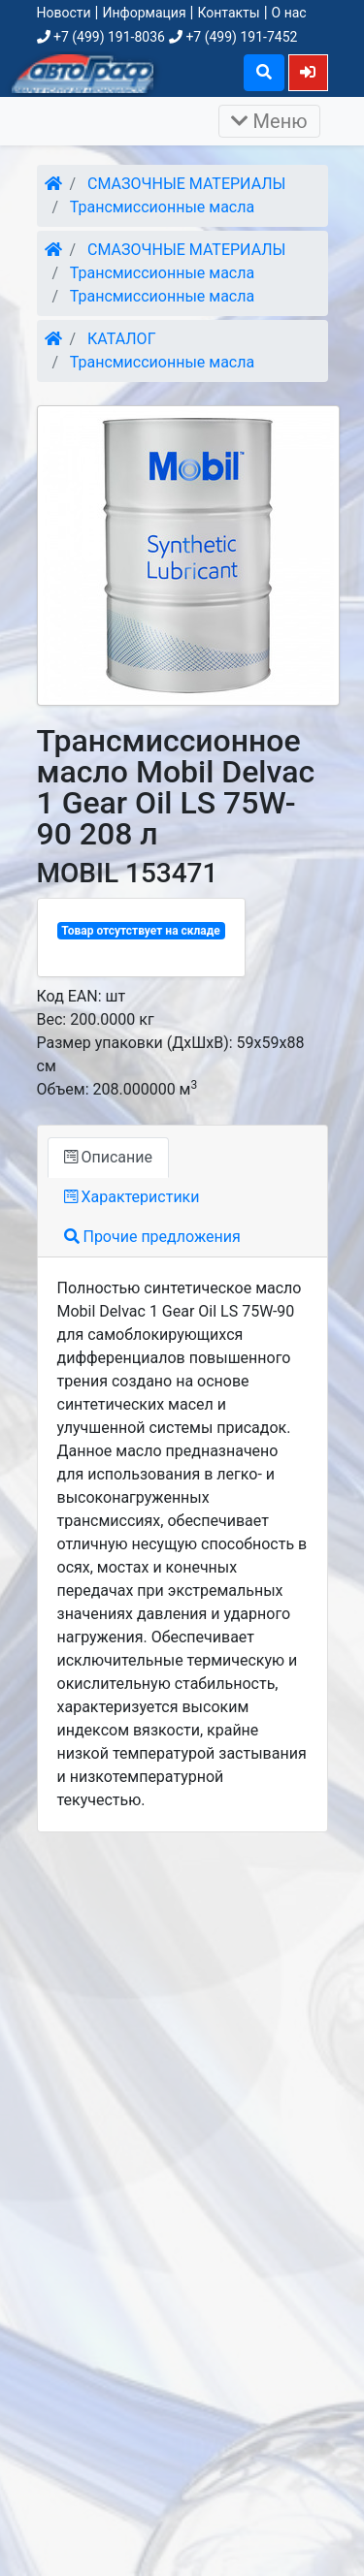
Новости (64, 12)
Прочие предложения (152, 1236)
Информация (143, 12)
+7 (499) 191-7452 (233, 37)
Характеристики (132, 1197)
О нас (289, 12)
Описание (108, 1157)
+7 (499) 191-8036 (101, 37)
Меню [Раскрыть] (269, 121)
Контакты (228, 12)
